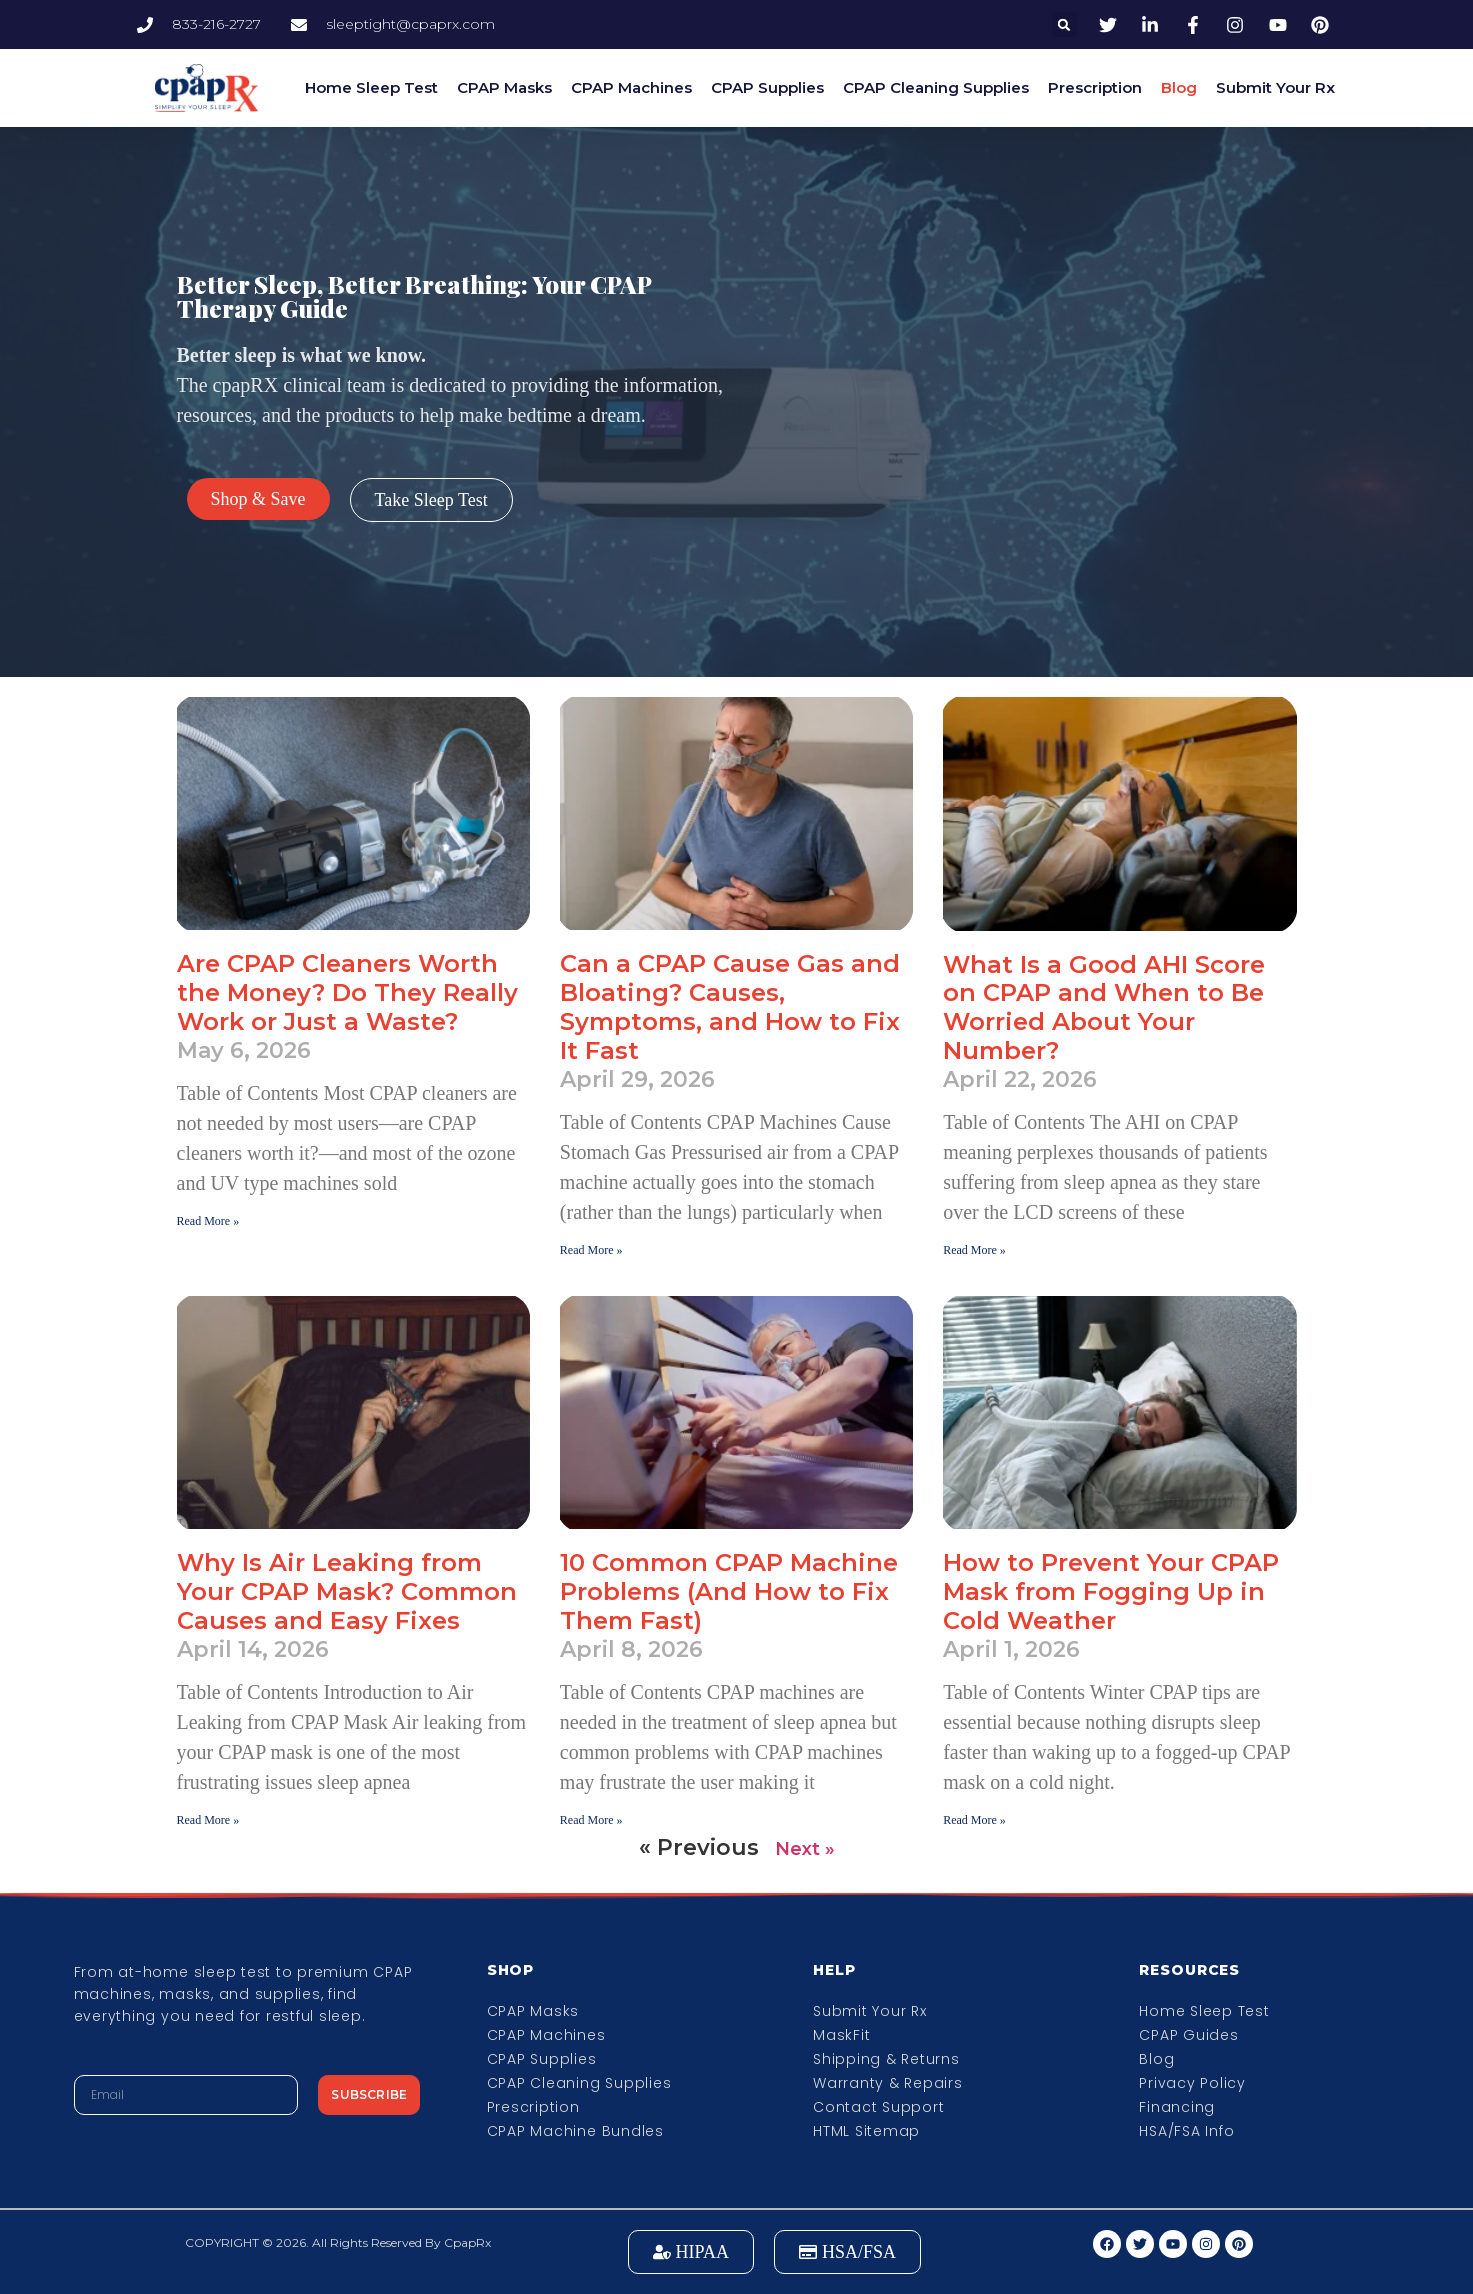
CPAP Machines (631, 87)
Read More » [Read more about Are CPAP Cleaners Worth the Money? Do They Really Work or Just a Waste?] (208, 1221)
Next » (805, 1849)
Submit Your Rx (1275, 87)
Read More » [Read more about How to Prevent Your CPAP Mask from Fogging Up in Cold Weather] (974, 1820)
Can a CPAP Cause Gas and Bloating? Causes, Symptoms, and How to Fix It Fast (730, 1006)
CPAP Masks (504, 87)
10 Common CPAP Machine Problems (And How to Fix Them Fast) (729, 1591)
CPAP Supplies (767, 87)
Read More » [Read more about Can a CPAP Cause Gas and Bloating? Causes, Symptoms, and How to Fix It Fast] (591, 1250)
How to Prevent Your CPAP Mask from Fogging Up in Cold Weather (1111, 1591)
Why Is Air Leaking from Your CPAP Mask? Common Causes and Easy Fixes (347, 1591)
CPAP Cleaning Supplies (936, 87)
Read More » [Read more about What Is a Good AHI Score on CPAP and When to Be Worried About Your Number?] (974, 1250)
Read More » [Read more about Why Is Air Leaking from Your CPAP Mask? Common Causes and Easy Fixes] (208, 1820)
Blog (1179, 87)
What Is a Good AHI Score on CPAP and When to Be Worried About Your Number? (1104, 1007)
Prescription (1095, 87)
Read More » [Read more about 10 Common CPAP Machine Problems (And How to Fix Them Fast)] (591, 1820)
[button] (1064, 24)
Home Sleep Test (371, 87)
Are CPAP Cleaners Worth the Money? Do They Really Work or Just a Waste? (347, 992)
